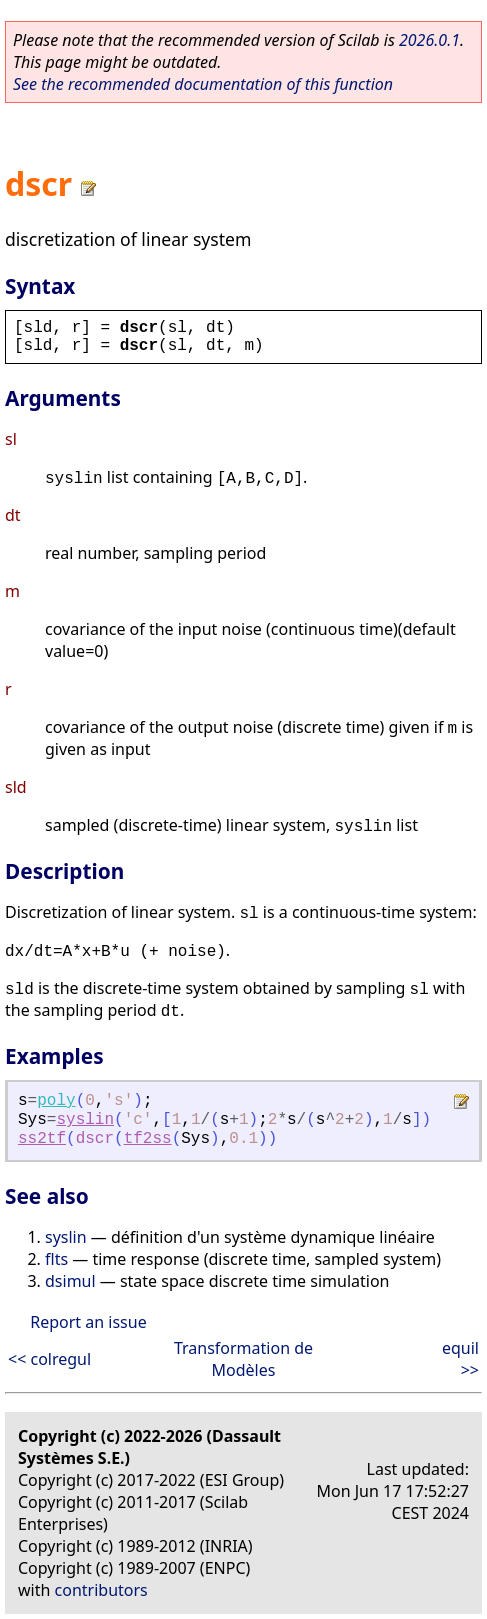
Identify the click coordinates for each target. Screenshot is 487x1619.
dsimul (70, 1281)
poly (56, 1101)
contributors (101, 1590)
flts (56, 1259)
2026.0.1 (429, 40)
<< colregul (49, 1359)
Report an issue (88, 1322)
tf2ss (148, 1139)
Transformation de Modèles (243, 1359)
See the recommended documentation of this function (203, 84)
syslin (85, 1120)
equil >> (460, 1359)
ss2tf (42, 1139)
